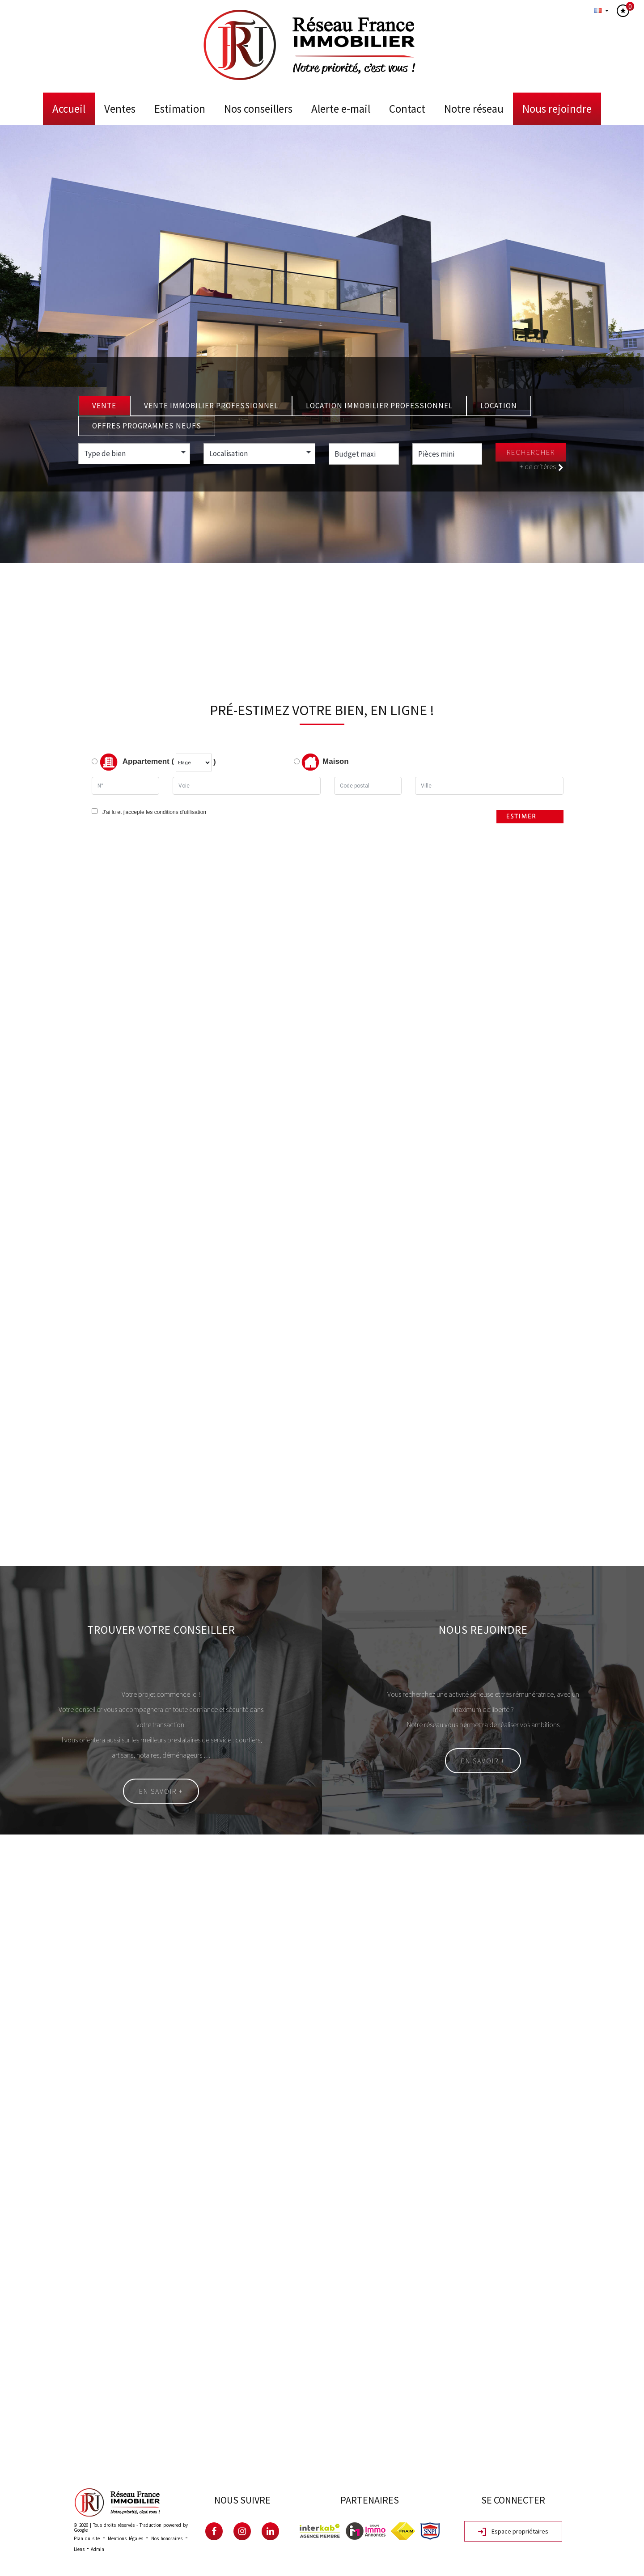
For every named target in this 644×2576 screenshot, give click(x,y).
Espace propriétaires (513, 2532)
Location (498, 406)
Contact (407, 109)
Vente (104, 406)
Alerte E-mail (340, 109)
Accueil (68, 109)
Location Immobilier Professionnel (379, 406)
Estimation (179, 109)
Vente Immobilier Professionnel (211, 406)
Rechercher (531, 452)
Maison (325, 762)
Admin (97, 2549)
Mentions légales (125, 2538)
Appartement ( (133, 762)
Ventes (120, 109)
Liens (79, 2549)
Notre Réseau (474, 109)
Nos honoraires (166, 2538)
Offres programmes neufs (146, 426)
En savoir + (161, 1791)
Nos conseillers (258, 109)
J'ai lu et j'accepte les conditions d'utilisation (152, 812)
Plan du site (87, 2538)
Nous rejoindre (557, 109)
